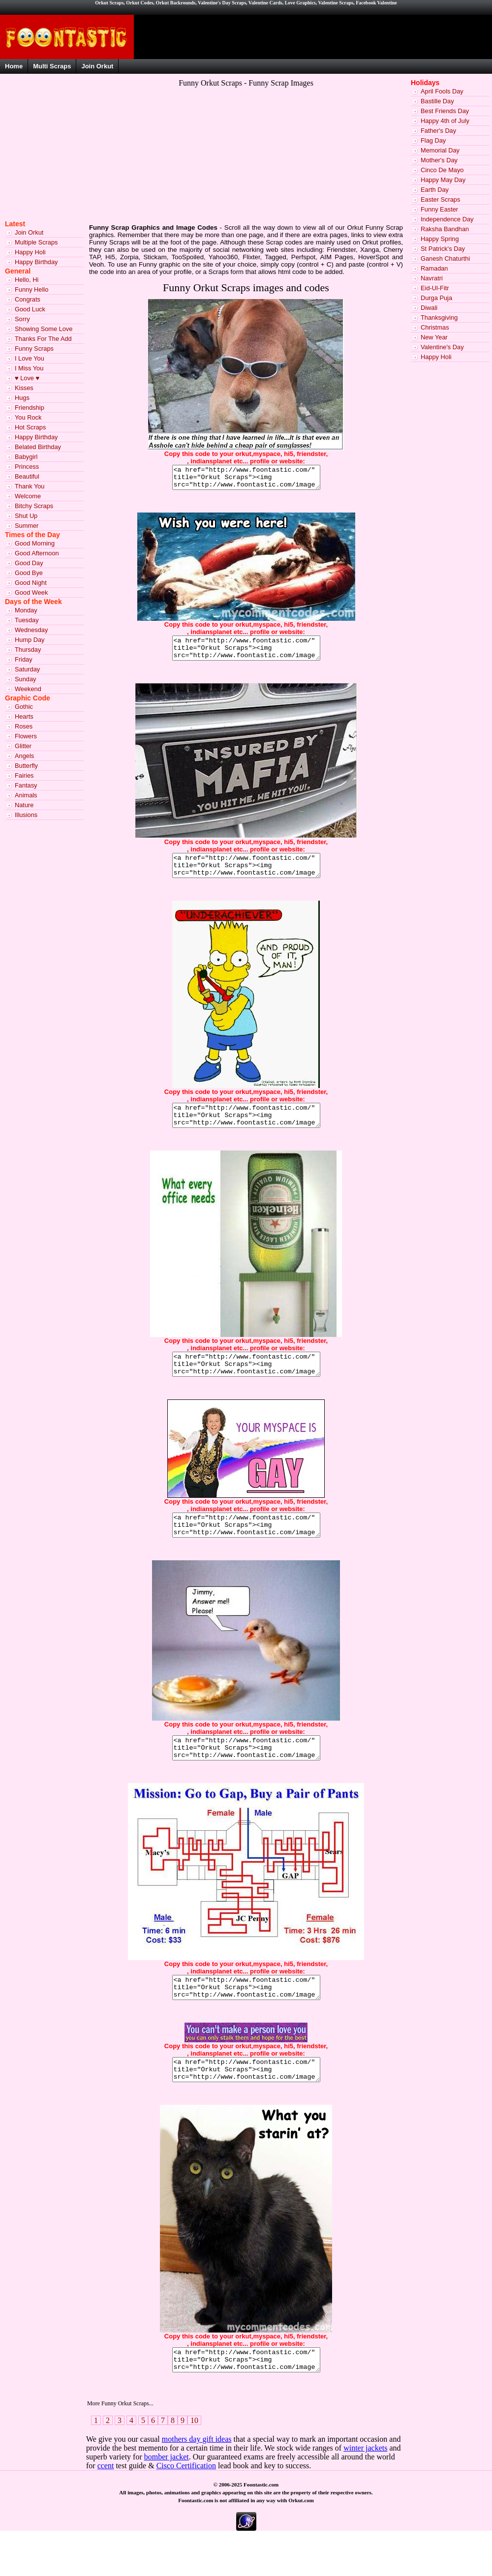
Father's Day (438, 130)
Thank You (30, 486)
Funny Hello (31, 289)
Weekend (28, 689)
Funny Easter (439, 209)
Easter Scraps (440, 199)
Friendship (29, 407)
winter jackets (365, 2492)
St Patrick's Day (443, 248)
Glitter (23, 746)
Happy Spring (440, 238)
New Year (434, 337)
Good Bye (29, 572)
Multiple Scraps (36, 242)
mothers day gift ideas (197, 2483)
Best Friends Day (445, 111)
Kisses (24, 388)
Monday (26, 610)
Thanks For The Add (43, 338)
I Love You (29, 358)
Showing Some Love (43, 329)
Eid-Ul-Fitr (435, 288)
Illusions (26, 814)
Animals (26, 795)
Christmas (435, 327)
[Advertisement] (160, 160)
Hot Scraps (30, 427)
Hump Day (29, 639)
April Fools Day (442, 91)
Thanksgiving (439, 317)
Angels (24, 755)
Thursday (28, 649)
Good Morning (35, 543)
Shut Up (26, 515)
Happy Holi (30, 252)
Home (14, 66)
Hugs (22, 397)
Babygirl (26, 456)
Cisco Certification (186, 2510)
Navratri (432, 278)
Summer (26, 525)
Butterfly (26, 765)
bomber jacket (166, 2501)
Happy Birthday (36, 262)
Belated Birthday (38, 447)
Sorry (22, 319)
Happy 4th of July (445, 120)
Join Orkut (97, 66)
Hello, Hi (26, 279)
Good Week (31, 592)
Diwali (429, 307)
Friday (23, 659)
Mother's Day (439, 160)
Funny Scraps (34, 348)
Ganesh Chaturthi (445, 258)
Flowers (26, 736)
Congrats (27, 299)
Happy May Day (443, 179)
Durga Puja (436, 298)
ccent (105, 2510)
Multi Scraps (52, 66)
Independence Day (447, 219)
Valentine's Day (442, 347)
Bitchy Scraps (34, 506)
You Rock (28, 417)
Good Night (31, 582)
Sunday (25, 679)
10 (194, 2464)
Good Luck (30, 309)
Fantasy (26, 785)
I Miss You (29, 368)
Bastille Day (437, 101)
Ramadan (434, 268)
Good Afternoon (37, 553)
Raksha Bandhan (445, 229)
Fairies (24, 775)
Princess (27, 466)
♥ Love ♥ (27, 378)
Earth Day (435, 189)
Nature (24, 805)
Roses (23, 726)
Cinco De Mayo (442, 170)
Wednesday (31, 630)
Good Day (29, 563)
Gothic (24, 706)
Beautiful (27, 476)
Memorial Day (440, 150)
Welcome (28, 496)
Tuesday (27, 620)
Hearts (24, 716)
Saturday (27, 669)
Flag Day (433, 140)
